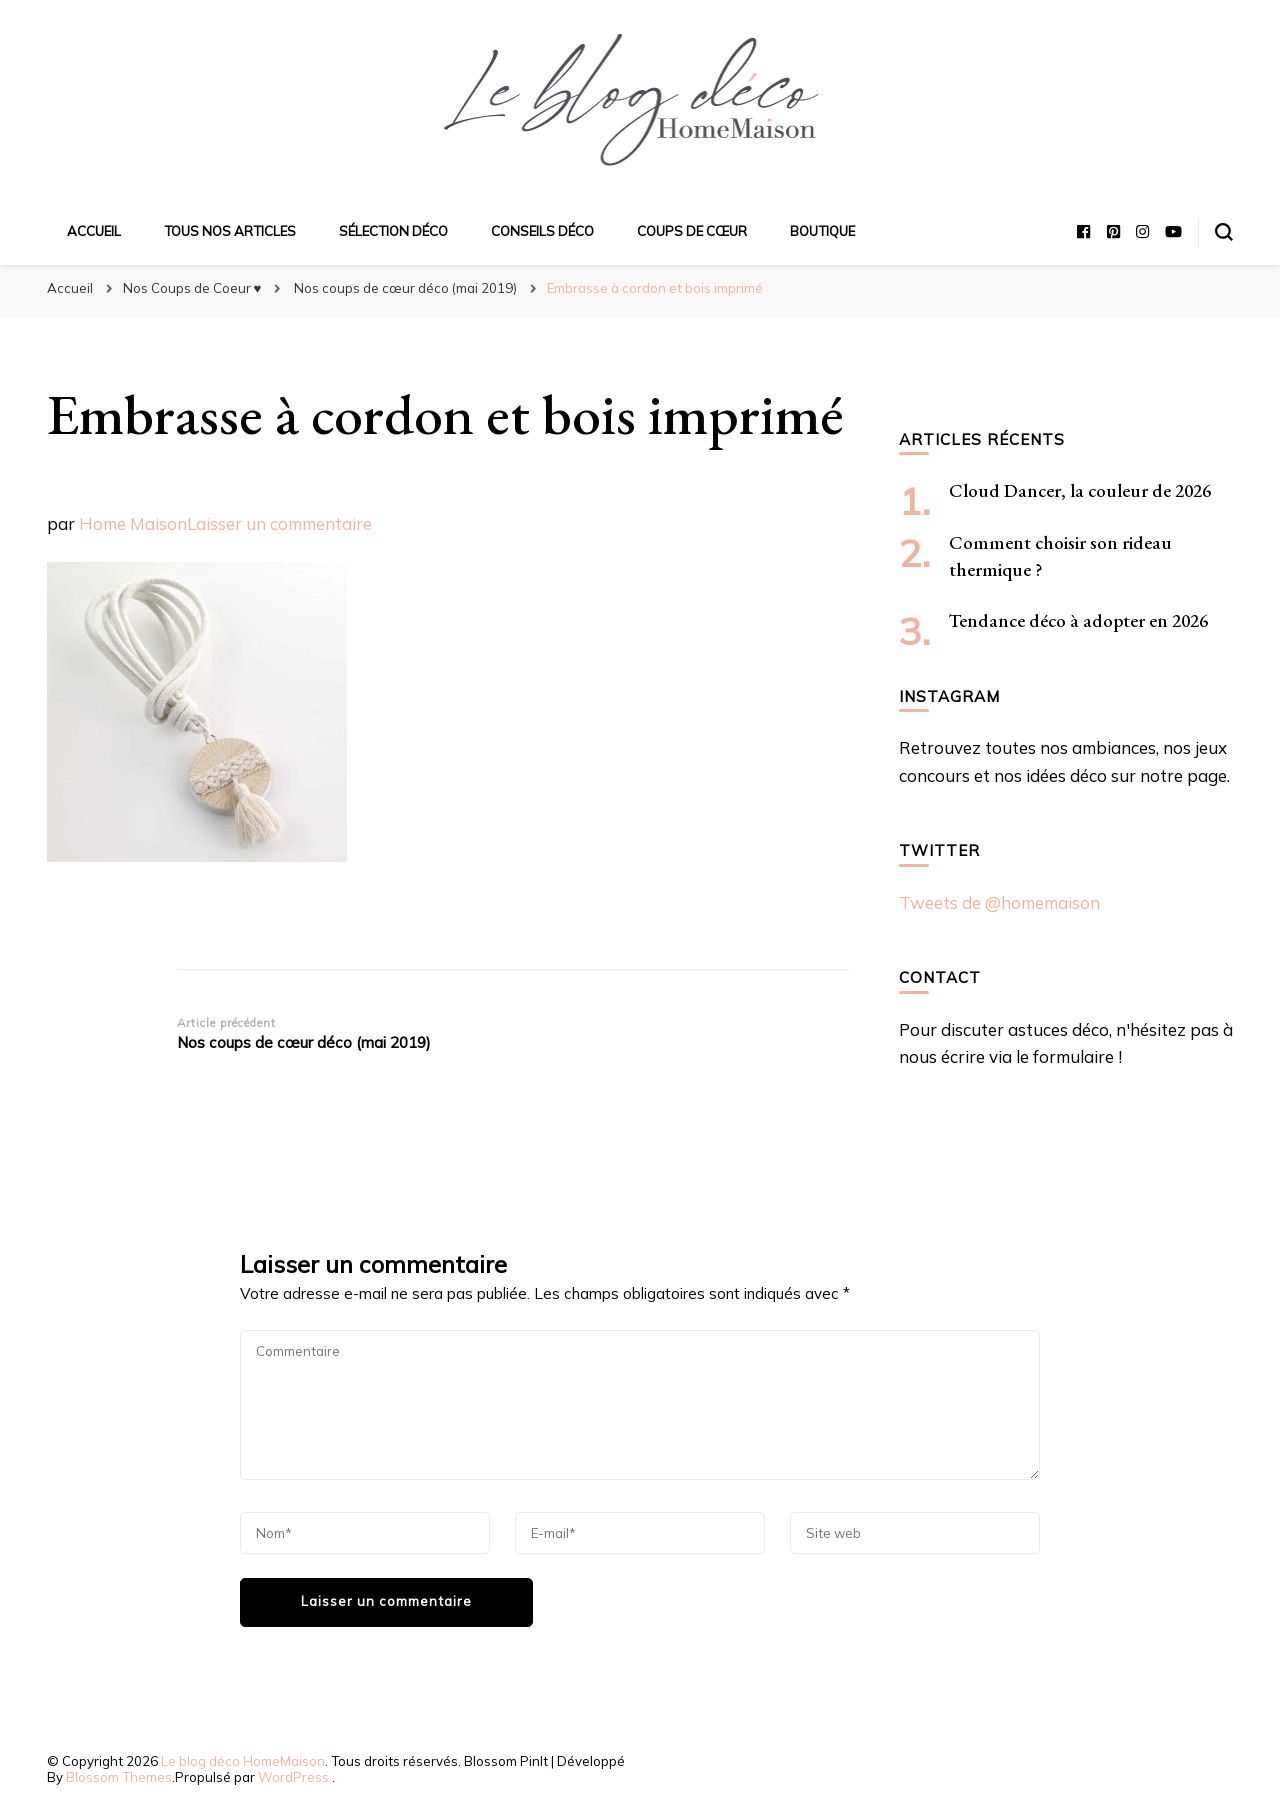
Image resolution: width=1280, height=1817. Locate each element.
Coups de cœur (692, 231)
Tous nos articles (230, 231)
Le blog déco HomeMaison (243, 1761)
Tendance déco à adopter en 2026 (1078, 620)
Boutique (822, 231)
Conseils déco (542, 231)
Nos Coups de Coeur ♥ (192, 288)
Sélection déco (393, 231)
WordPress (293, 1777)
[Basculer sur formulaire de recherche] (1224, 232)
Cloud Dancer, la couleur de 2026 (1080, 490)
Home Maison (133, 523)
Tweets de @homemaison (999, 902)
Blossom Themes (119, 1777)
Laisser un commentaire (279, 523)
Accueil (94, 231)
